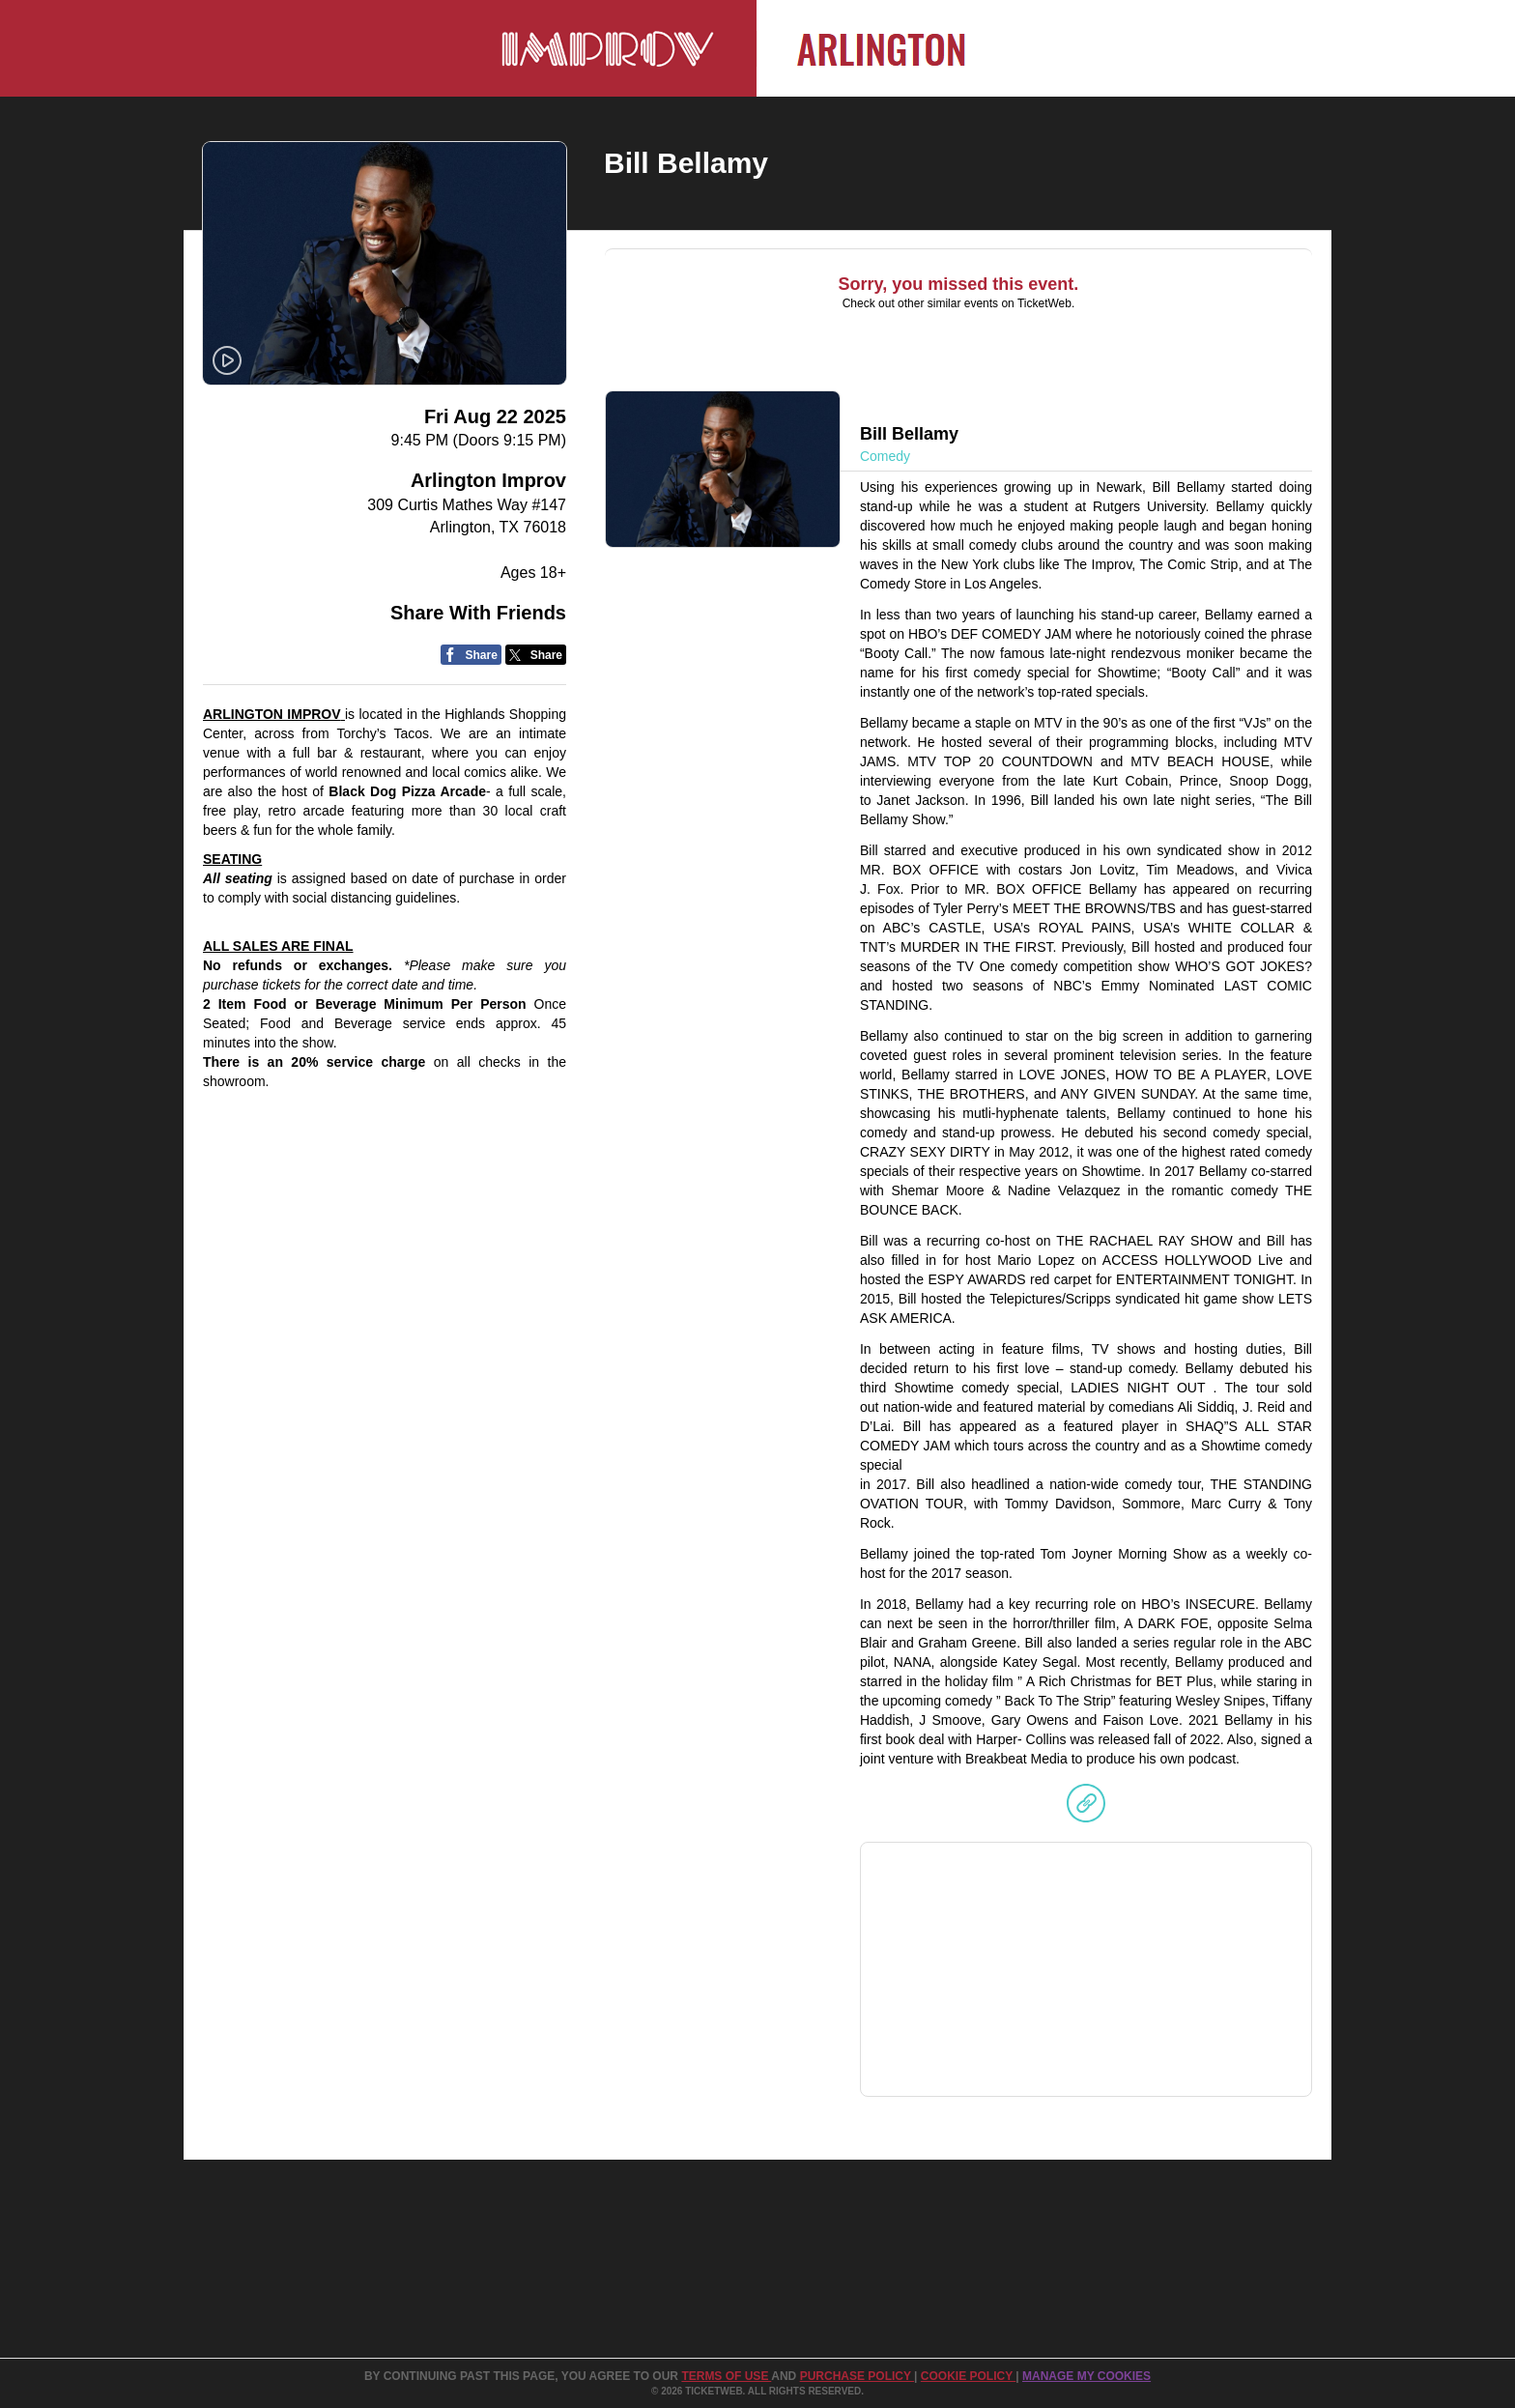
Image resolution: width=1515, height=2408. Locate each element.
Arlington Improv (488, 480)
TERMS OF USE (726, 2376)
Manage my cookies (1086, 2376)
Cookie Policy (968, 2376)
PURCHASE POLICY (857, 2376)
